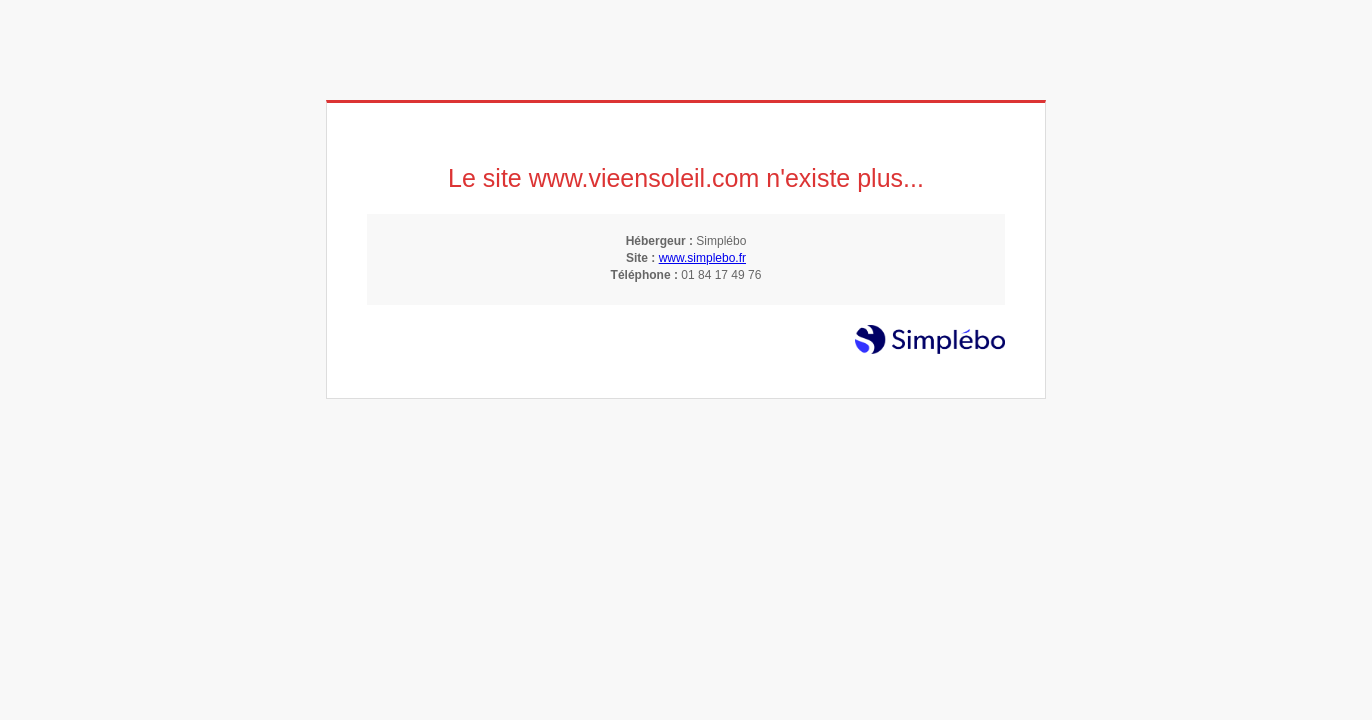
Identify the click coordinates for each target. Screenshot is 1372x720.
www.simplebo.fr (702, 258)
